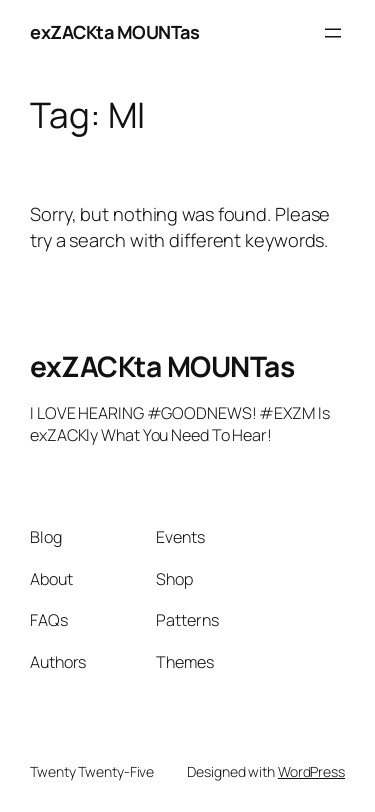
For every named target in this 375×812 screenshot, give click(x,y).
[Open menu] (333, 33)
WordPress (311, 771)
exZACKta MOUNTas (114, 32)
